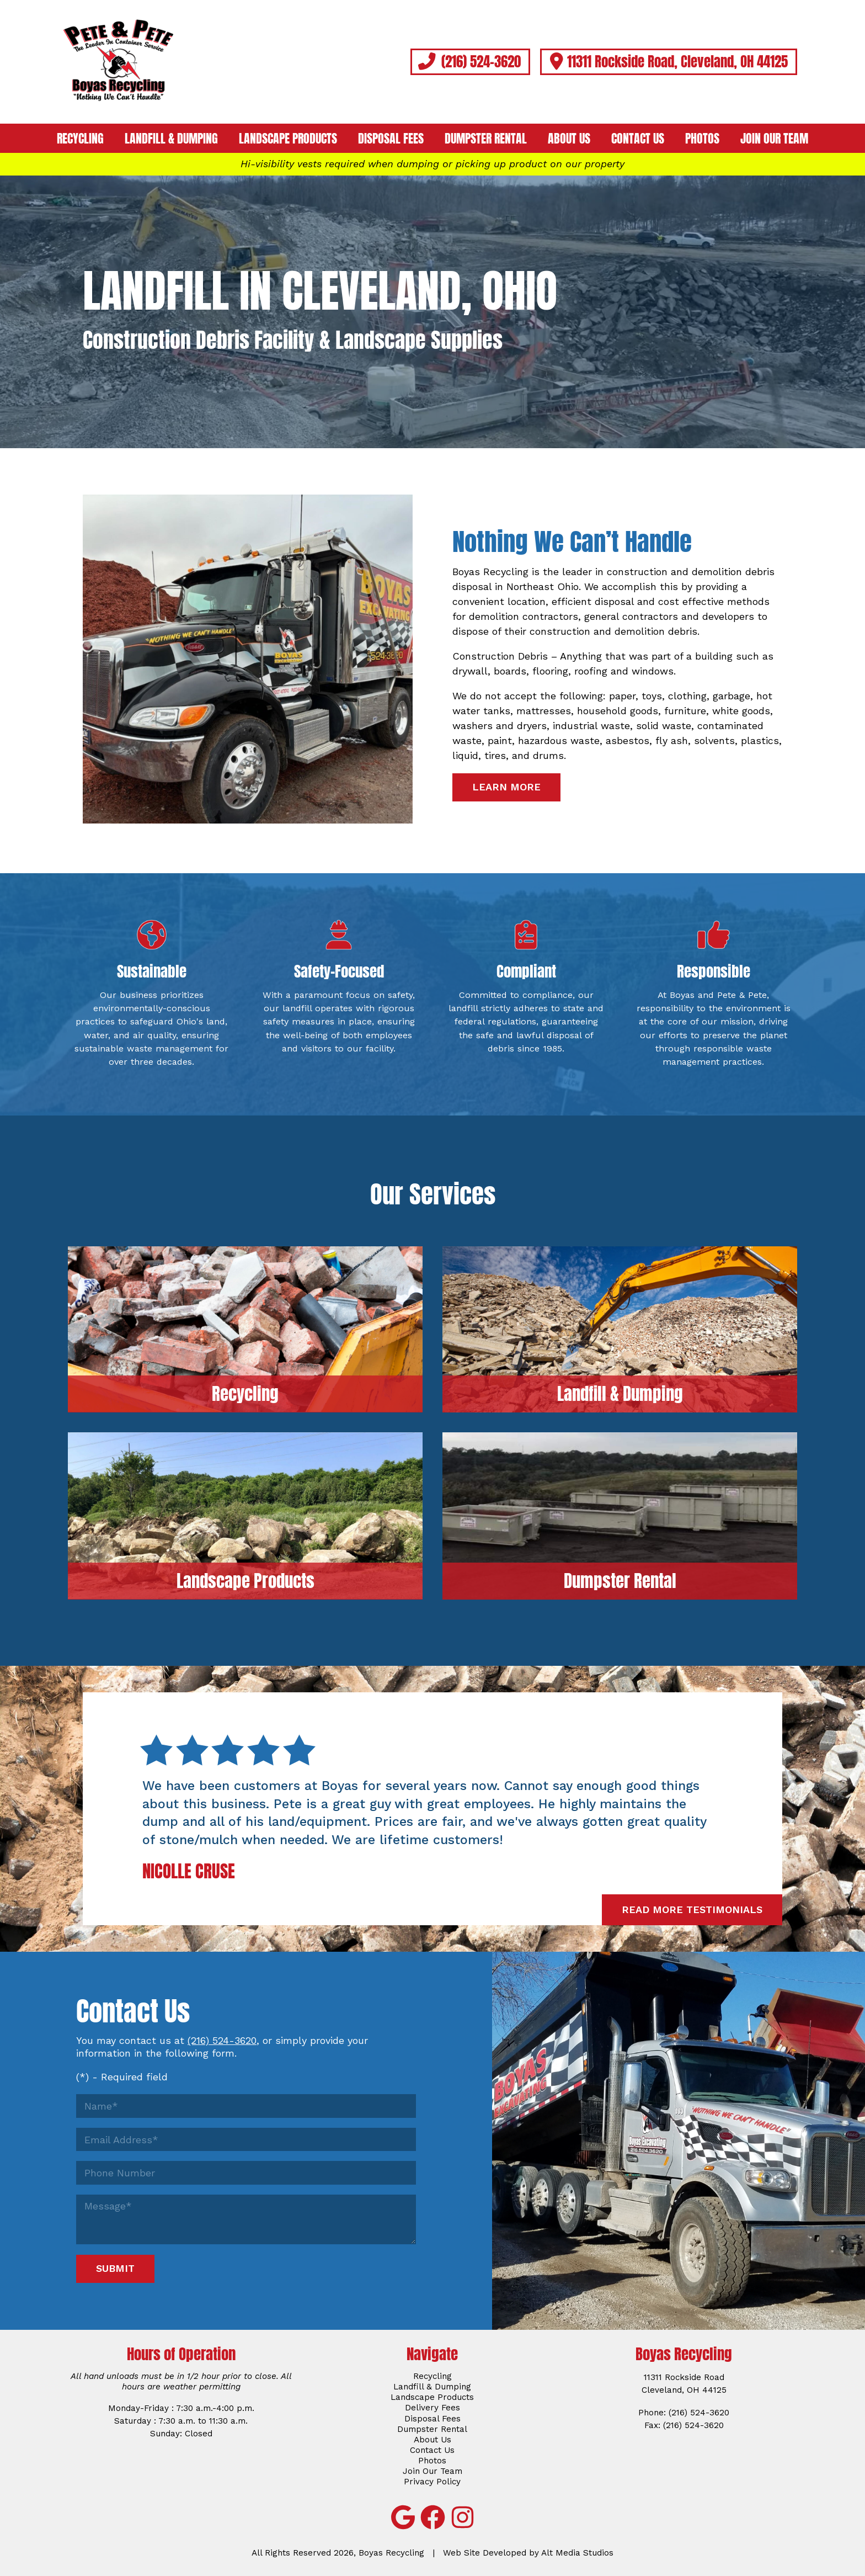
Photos (702, 138)
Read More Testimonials (692, 1909)
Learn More (506, 787)
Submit (115, 2268)
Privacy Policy (432, 2482)
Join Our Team (774, 138)
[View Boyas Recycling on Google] (403, 2517)
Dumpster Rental (486, 138)
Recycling (80, 138)
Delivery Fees (432, 2408)
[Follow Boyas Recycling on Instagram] (462, 2517)
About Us (569, 138)
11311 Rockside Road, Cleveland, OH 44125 (668, 61)
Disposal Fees (391, 138)
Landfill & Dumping (171, 138)
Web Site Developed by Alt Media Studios (528, 2553)
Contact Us (637, 138)
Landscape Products (288, 138)
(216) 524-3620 (470, 61)
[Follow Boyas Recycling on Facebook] (432, 2517)
